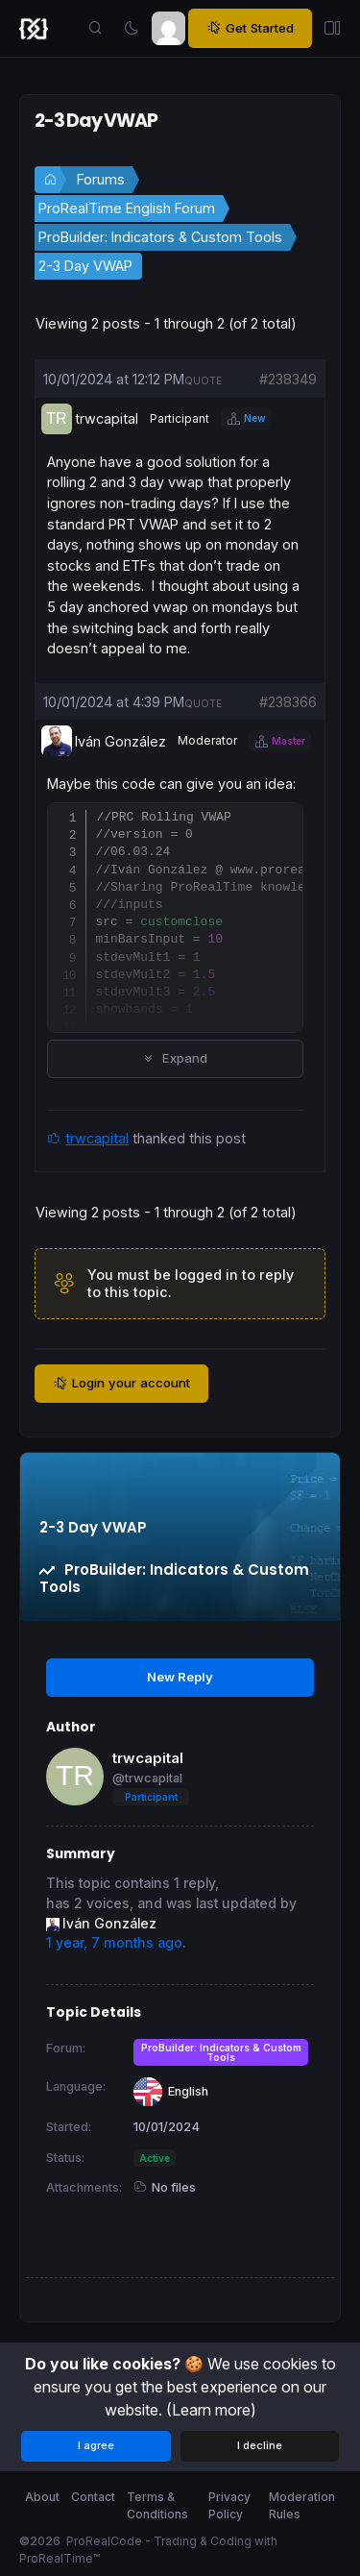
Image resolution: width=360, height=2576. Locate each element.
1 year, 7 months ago (114, 1942)
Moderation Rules (302, 2505)
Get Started (250, 28)
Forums (101, 179)
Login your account (121, 1383)
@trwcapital (147, 1778)
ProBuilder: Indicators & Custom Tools (160, 237)
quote (203, 380)
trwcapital (97, 1138)
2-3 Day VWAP (85, 266)
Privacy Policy (229, 2505)
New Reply (180, 1676)
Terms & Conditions (157, 2505)
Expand (175, 1058)
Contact (93, 2497)
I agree (96, 2445)
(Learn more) (211, 2409)
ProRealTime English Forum (126, 208)
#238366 (288, 702)
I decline (259, 2445)
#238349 (288, 379)
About (42, 2497)
